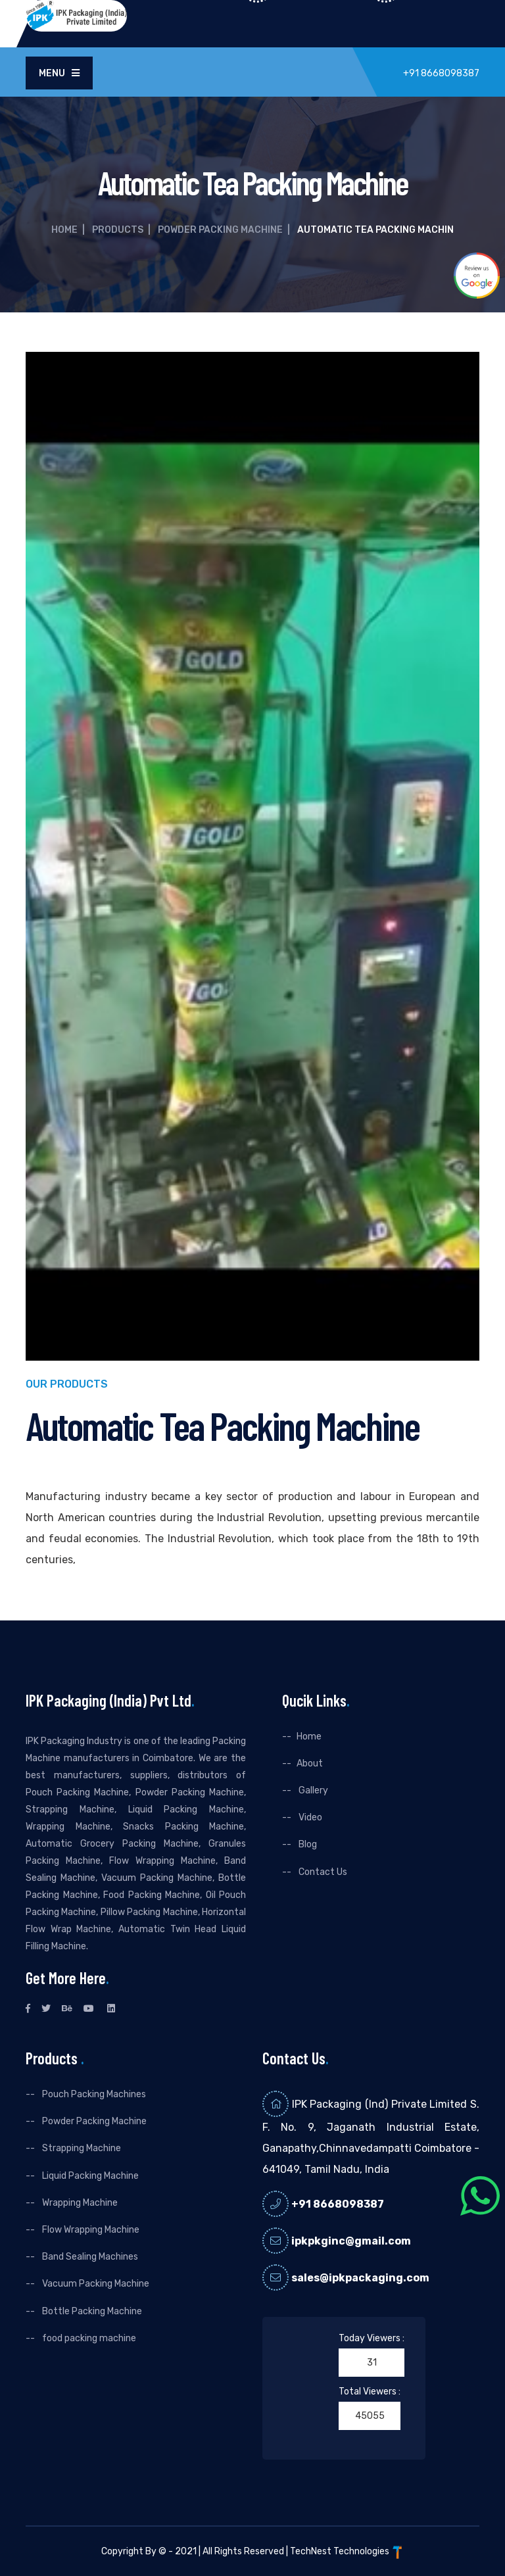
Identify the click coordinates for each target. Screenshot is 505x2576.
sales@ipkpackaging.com (360, 2278)
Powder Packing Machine (220, 229)
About (310, 1763)
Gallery (312, 1790)
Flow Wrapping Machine (89, 2229)
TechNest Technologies (347, 2551)
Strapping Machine (80, 2148)
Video (309, 1817)
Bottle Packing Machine (91, 2311)
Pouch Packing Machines (93, 2094)
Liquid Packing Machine (89, 2175)
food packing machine (88, 2338)
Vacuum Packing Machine (94, 2283)
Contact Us (322, 1872)
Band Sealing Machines (89, 2256)
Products (117, 229)
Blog (307, 1844)
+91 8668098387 (337, 2204)
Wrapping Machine (79, 2202)
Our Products (67, 1384)
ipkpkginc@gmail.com (351, 2241)
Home (64, 229)
